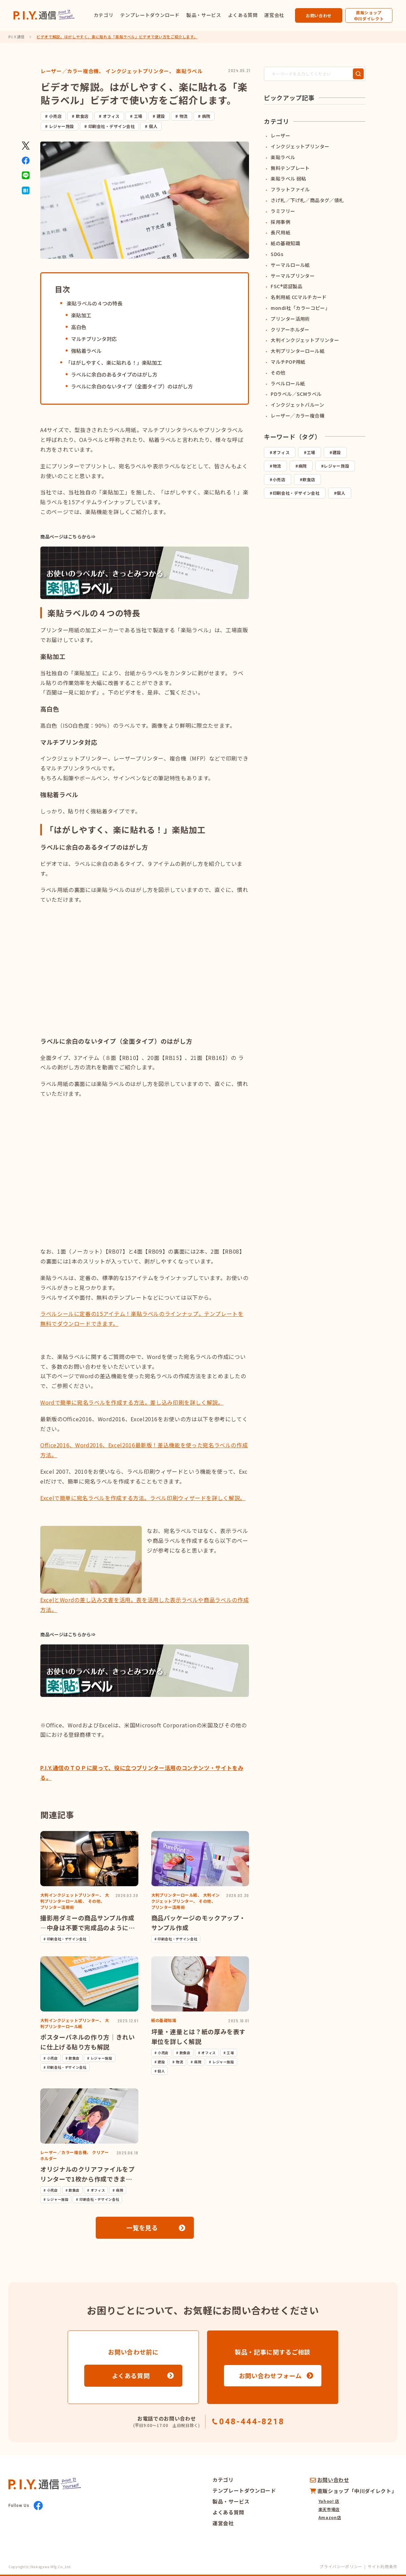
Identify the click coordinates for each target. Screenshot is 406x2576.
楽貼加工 (81, 315)
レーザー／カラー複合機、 (72, 70)
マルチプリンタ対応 (94, 338)
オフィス (111, 116)
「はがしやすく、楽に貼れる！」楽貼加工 (114, 362)
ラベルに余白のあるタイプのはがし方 (114, 374)
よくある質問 (243, 15)
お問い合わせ (319, 15)
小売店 (55, 116)
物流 (183, 116)
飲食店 (82, 116)
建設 (161, 116)
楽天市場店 (329, 2509)
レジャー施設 (61, 126)
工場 (138, 116)
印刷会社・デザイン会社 (111, 126)
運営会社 (274, 15)
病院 (206, 116)
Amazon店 (329, 2517)
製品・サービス (203, 15)
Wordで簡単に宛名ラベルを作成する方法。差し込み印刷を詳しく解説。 (132, 1402)
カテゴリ (104, 15)
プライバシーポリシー (340, 2566)
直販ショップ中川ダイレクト (369, 15)
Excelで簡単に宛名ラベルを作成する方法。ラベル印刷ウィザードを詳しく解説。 (143, 1498)
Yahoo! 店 (328, 2501)
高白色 (78, 327)
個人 (153, 126)
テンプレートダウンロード (150, 15)
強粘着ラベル (86, 350)
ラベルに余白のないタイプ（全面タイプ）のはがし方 (132, 386)
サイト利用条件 (383, 2566)
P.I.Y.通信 (16, 37)
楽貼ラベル (189, 70)
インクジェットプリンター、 (140, 70)
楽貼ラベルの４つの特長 (94, 303)
